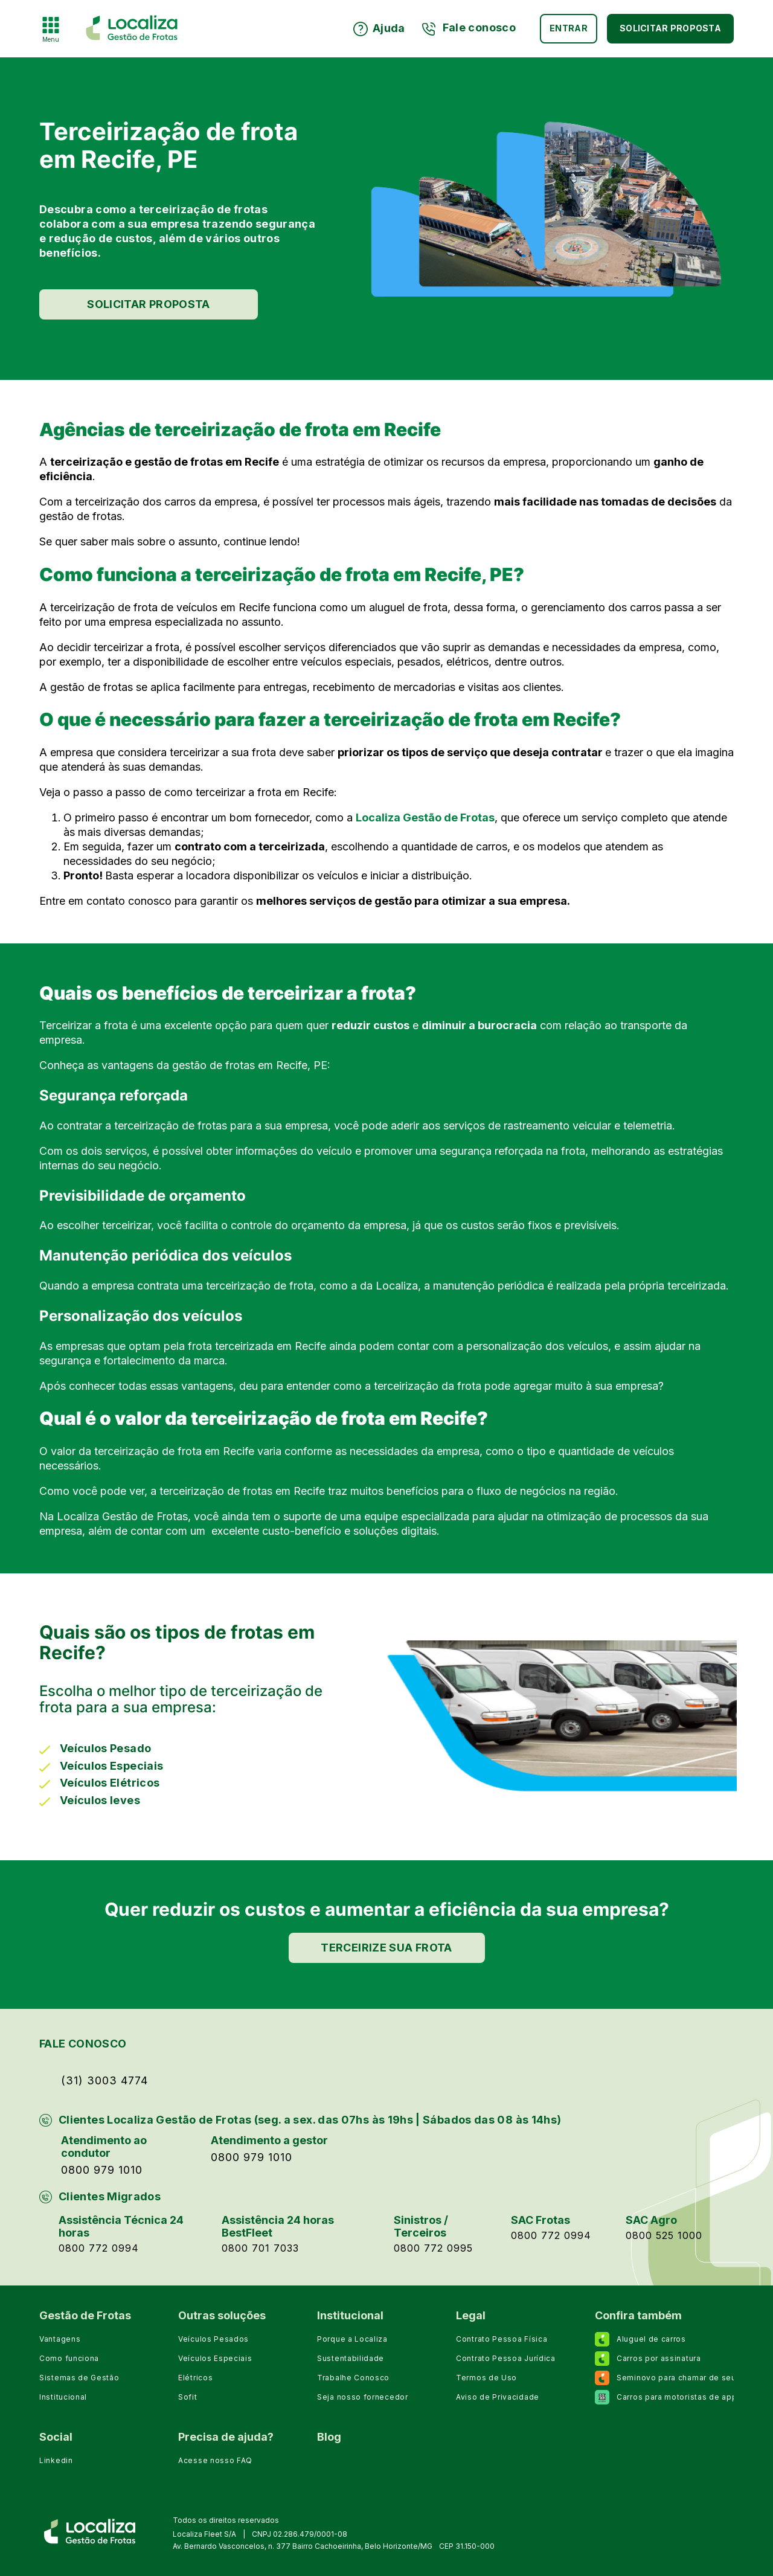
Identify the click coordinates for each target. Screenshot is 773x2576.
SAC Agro (651, 2220)
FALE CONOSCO (82, 2043)
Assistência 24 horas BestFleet (278, 2226)
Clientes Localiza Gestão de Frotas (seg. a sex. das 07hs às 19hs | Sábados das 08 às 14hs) (310, 2119)
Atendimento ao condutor (104, 2146)
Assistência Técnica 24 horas (121, 2226)
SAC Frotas (540, 2220)
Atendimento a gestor (269, 2140)
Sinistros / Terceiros (421, 2226)
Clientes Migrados (110, 2196)
